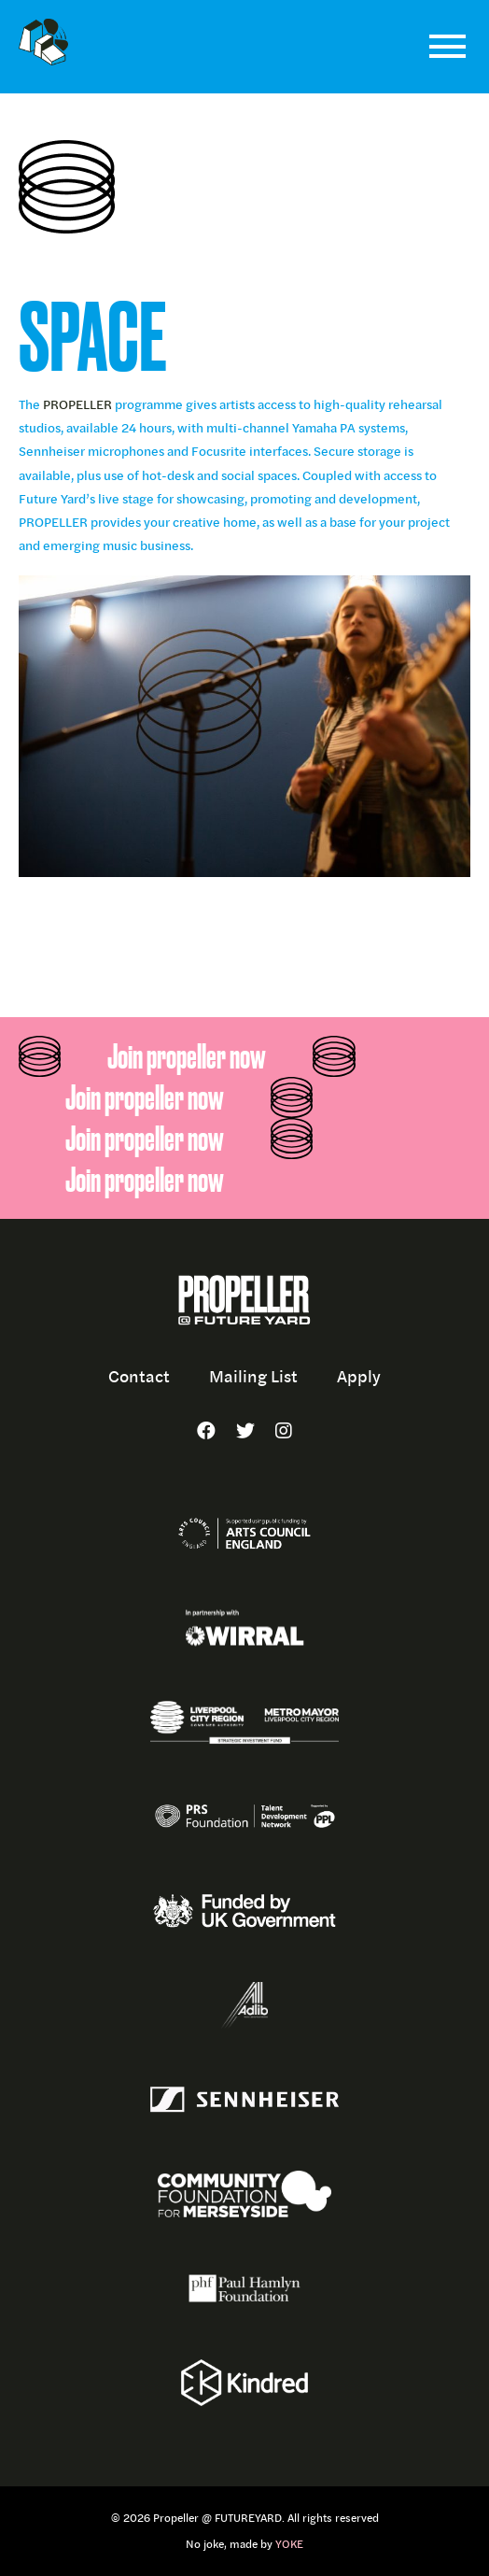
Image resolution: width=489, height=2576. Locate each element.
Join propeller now (186, 1056)
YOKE (289, 2544)
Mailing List (253, 1375)
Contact (139, 1375)
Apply (359, 1375)
